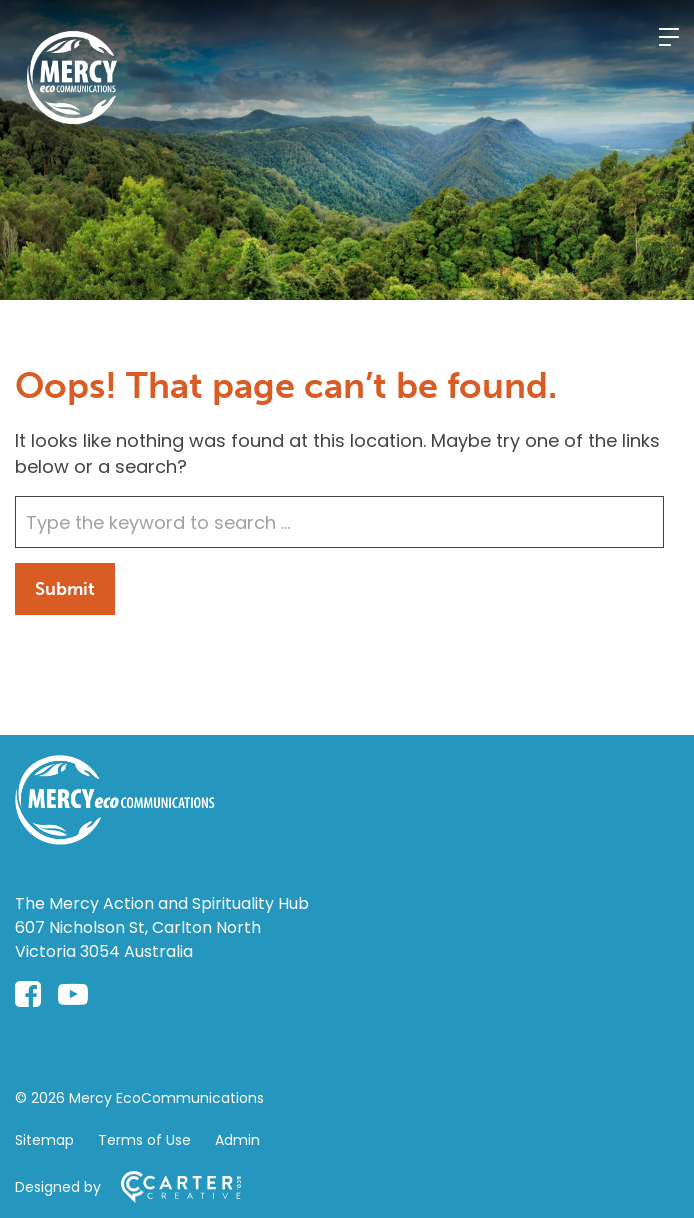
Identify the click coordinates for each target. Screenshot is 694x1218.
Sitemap (44, 1140)
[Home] (115, 838)
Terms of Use (144, 1140)
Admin (237, 1140)
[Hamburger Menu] (669, 37)
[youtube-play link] (73, 995)
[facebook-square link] (28, 995)
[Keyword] (339, 522)
